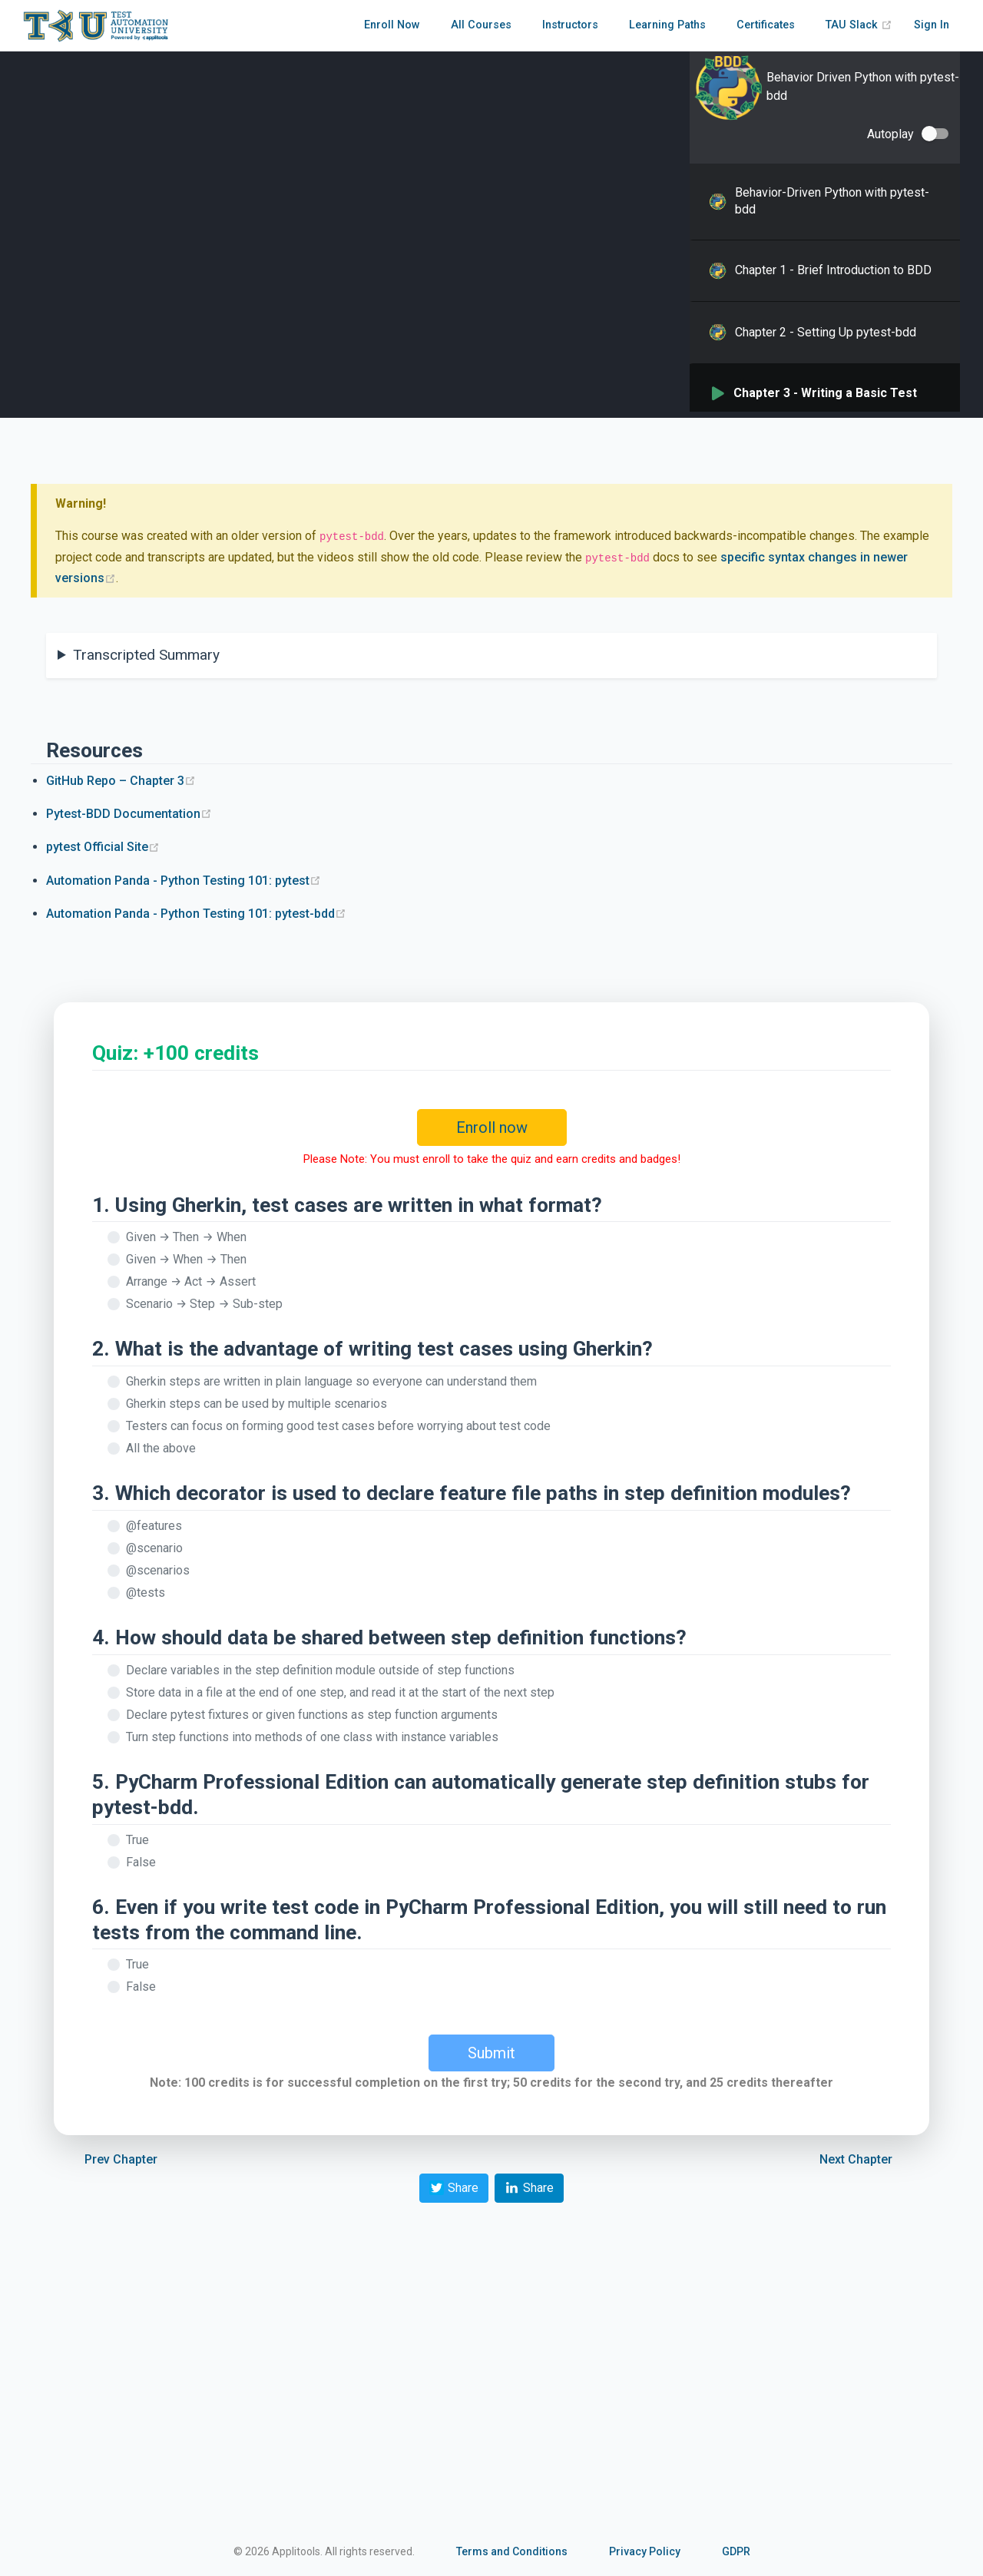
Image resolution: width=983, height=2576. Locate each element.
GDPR (736, 2551)
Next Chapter (855, 2159)
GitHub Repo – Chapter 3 (121, 780)
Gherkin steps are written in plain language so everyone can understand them (331, 1381)
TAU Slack (859, 24)
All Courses (481, 24)
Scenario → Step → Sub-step (204, 1303)
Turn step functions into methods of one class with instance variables (312, 1737)
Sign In (931, 24)
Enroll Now (392, 24)
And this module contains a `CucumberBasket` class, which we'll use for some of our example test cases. (485, 667)
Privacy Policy (644, 2551)
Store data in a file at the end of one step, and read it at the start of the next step (340, 1692)
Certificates (765, 24)
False (141, 1862)
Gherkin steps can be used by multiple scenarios (256, 1403)
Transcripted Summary (146, 655)
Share (453, 2187)
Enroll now (492, 1127)
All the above (161, 1448)
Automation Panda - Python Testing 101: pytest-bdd (196, 913)
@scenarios (158, 1570)
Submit (491, 2053)
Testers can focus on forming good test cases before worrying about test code (338, 1426)
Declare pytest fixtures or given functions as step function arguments (312, 1714)
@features (154, 1525)
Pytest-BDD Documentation (129, 813)
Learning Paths (667, 24)
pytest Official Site (103, 846)
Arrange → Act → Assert (191, 1281)
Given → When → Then (186, 1259)
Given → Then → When (186, 1237)
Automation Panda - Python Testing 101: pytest (183, 880)
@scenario (154, 1548)
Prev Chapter (120, 2159)
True (137, 1840)
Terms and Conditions (512, 2551)
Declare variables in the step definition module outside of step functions (320, 1670)
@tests (145, 1592)
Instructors (570, 24)
